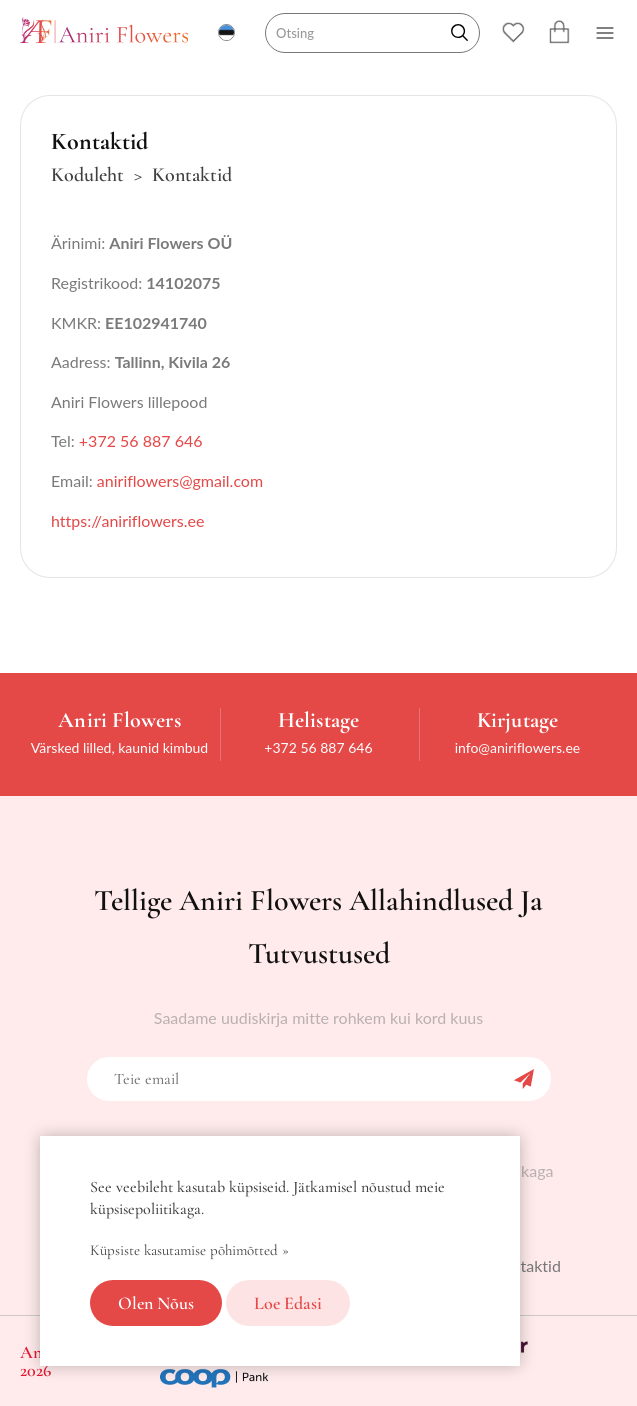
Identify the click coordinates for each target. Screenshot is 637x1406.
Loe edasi (288, 1303)
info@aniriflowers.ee (518, 747)
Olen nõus (156, 1303)
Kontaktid (527, 1265)
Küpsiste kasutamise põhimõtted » (189, 1250)
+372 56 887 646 (141, 440)
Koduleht (87, 175)
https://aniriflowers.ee (127, 520)
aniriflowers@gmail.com (180, 480)
